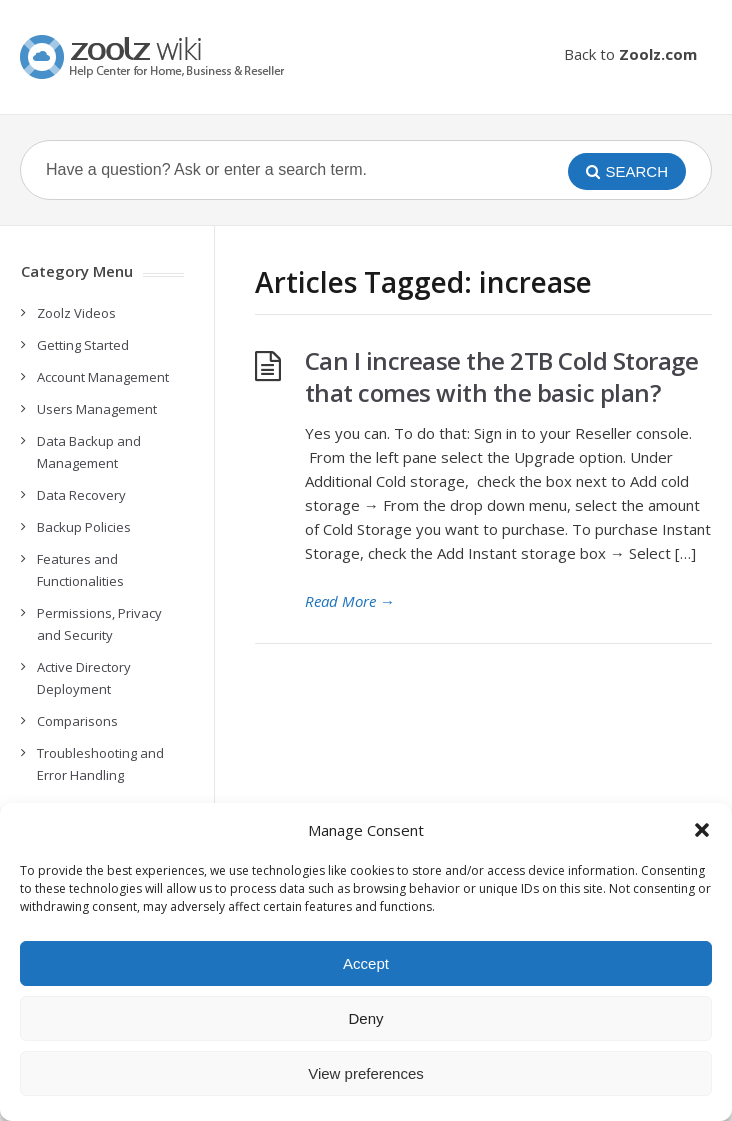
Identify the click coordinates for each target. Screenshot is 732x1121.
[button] (702, 830)
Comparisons (77, 721)
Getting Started (83, 345)
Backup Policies (84, 527)
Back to (630, 54)
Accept (366, 963)
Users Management (97, 409)
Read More (350, 601)
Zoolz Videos (76, 313)
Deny (365, 1018)
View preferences (366, 1073)
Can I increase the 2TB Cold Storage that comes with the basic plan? (502, 376)
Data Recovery (81, 495)
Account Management (103, 377)
